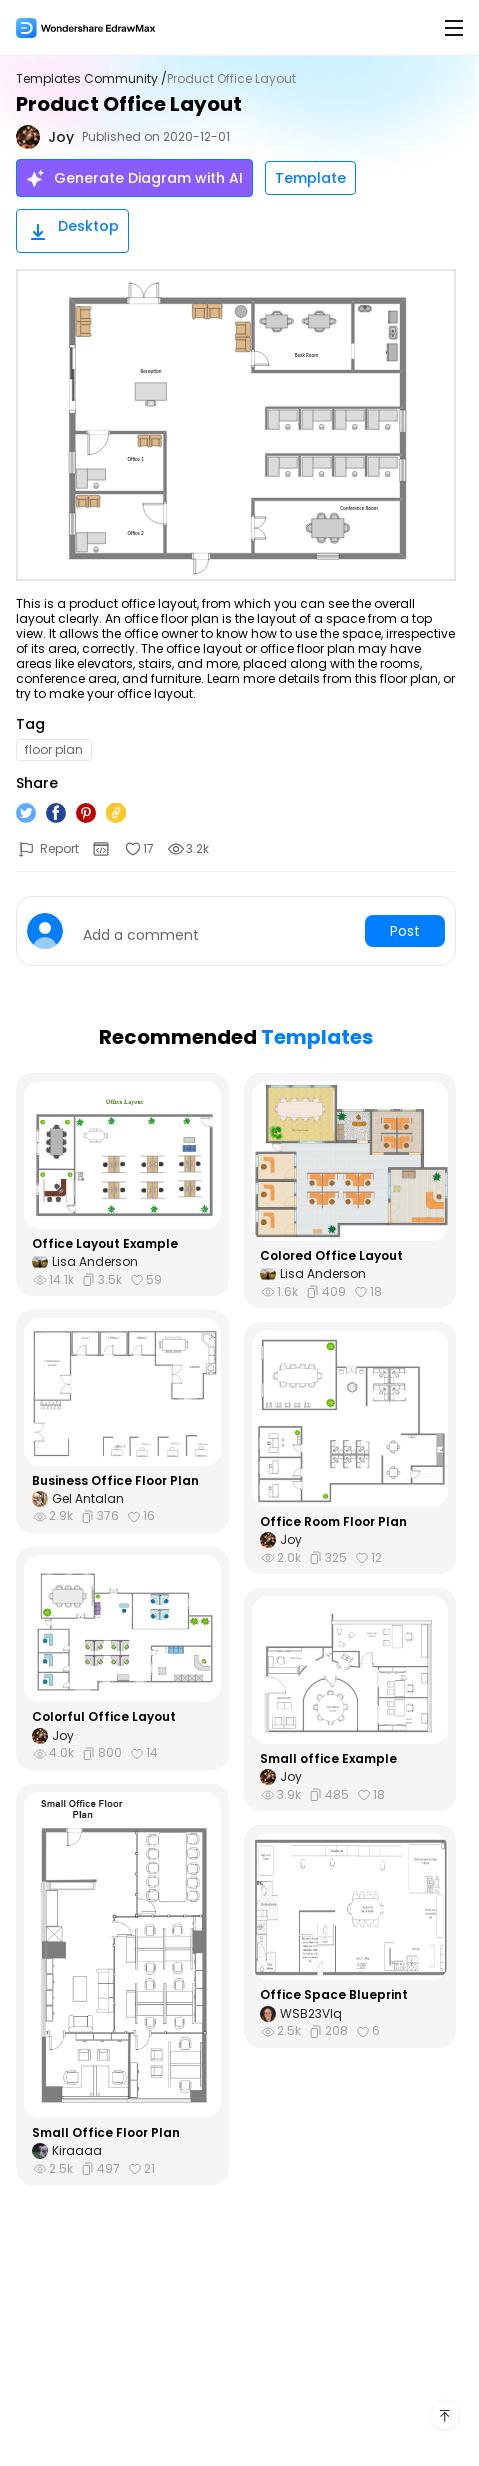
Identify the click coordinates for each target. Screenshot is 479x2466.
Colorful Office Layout (104, 1717)
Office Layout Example (105, 1244)
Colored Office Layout (331, 1256)
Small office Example (328, 1759)
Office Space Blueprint (334, 1995)
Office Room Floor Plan (333, 1522)
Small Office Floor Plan (106, 2133)
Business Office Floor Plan (115, 1481)
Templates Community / (91, 79)
